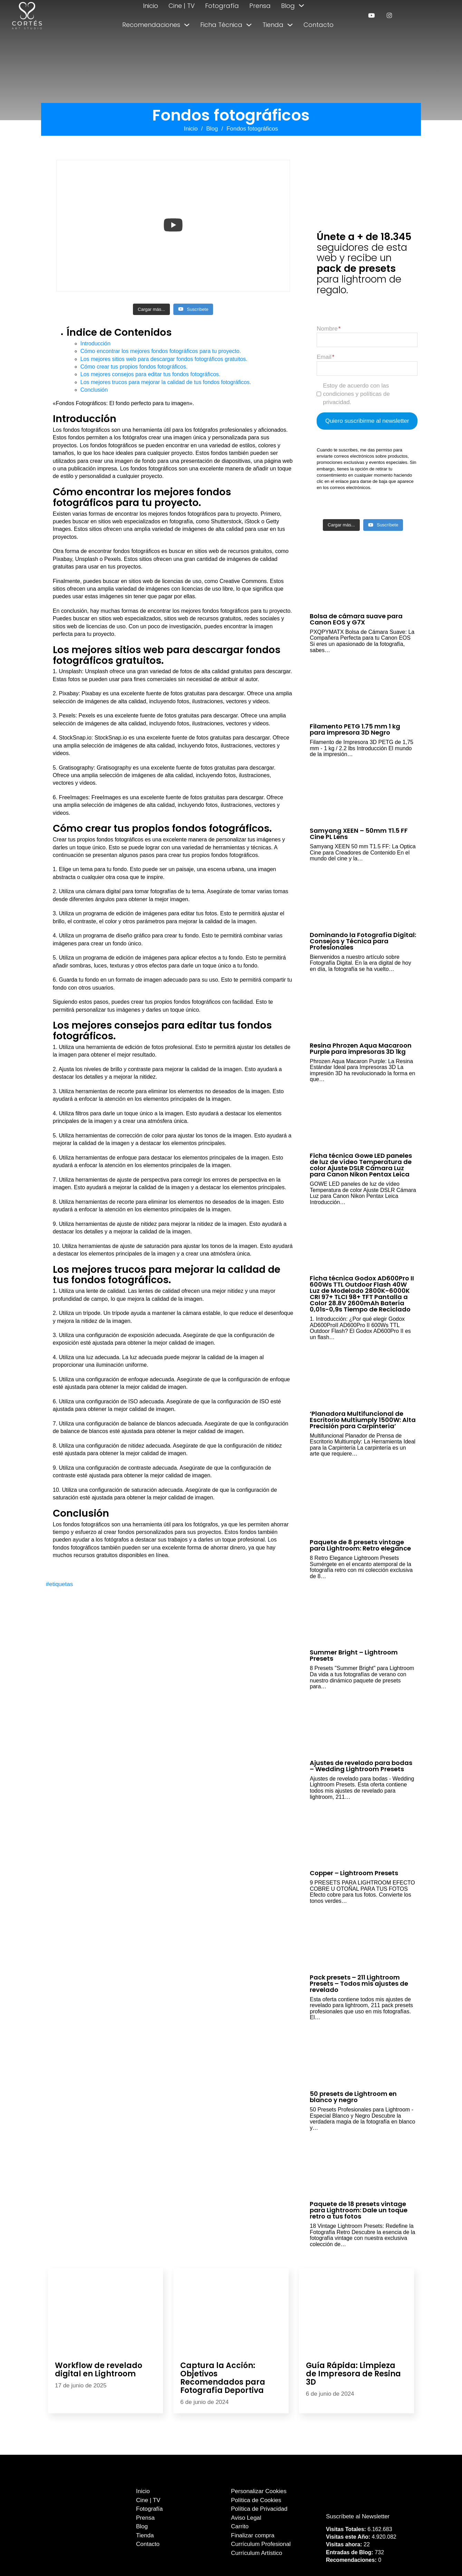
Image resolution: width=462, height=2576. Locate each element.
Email (324, 357)
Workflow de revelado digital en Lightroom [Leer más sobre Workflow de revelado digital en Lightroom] (98, 2369)
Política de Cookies (256, 2500)
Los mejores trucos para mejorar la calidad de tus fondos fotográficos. (165, 382)
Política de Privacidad (259, 2509)
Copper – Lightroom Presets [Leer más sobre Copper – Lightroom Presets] (354, 1873)
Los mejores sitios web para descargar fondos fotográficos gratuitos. (164, 359)
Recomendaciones (151, 24)
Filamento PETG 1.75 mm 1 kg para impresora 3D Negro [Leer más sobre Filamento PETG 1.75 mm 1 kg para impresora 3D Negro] (355, 729)
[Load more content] (151, 309)
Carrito (240, 2526)
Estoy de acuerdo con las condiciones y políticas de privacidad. (356, 394)
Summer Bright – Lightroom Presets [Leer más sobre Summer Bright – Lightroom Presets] (354, 1655)
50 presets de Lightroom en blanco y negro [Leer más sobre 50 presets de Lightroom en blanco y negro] (353, 2096)
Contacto (319, 24)
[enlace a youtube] (371, 15)
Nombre (327, 328)
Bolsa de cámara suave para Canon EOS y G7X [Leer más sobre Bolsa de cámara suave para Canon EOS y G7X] (356, 619)
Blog (288, 5)
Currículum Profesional (261, 2544)
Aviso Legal (246, 2518)
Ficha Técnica (221, 24)
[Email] (367, 368)
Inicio (150, 5)
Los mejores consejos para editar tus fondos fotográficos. (150, 374)
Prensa (260, 5)
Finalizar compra (253, 2535)
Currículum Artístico (256, 2553)
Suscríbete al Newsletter (357, 2516)
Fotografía (222, 5)
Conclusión (94, 390)
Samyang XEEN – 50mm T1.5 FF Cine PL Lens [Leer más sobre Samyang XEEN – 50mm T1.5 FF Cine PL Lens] (359, 833)
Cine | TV (182, 5)
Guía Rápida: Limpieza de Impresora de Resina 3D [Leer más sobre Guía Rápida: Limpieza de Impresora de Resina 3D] (353, 2373)
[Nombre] (367, 340)
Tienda (272, 24)
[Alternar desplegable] (301, 5)
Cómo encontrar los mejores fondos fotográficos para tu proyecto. (160, 351)
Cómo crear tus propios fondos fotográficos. (133, 367)
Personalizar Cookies (259, 2491)
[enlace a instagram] (389, 15)
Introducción (95, 343)
